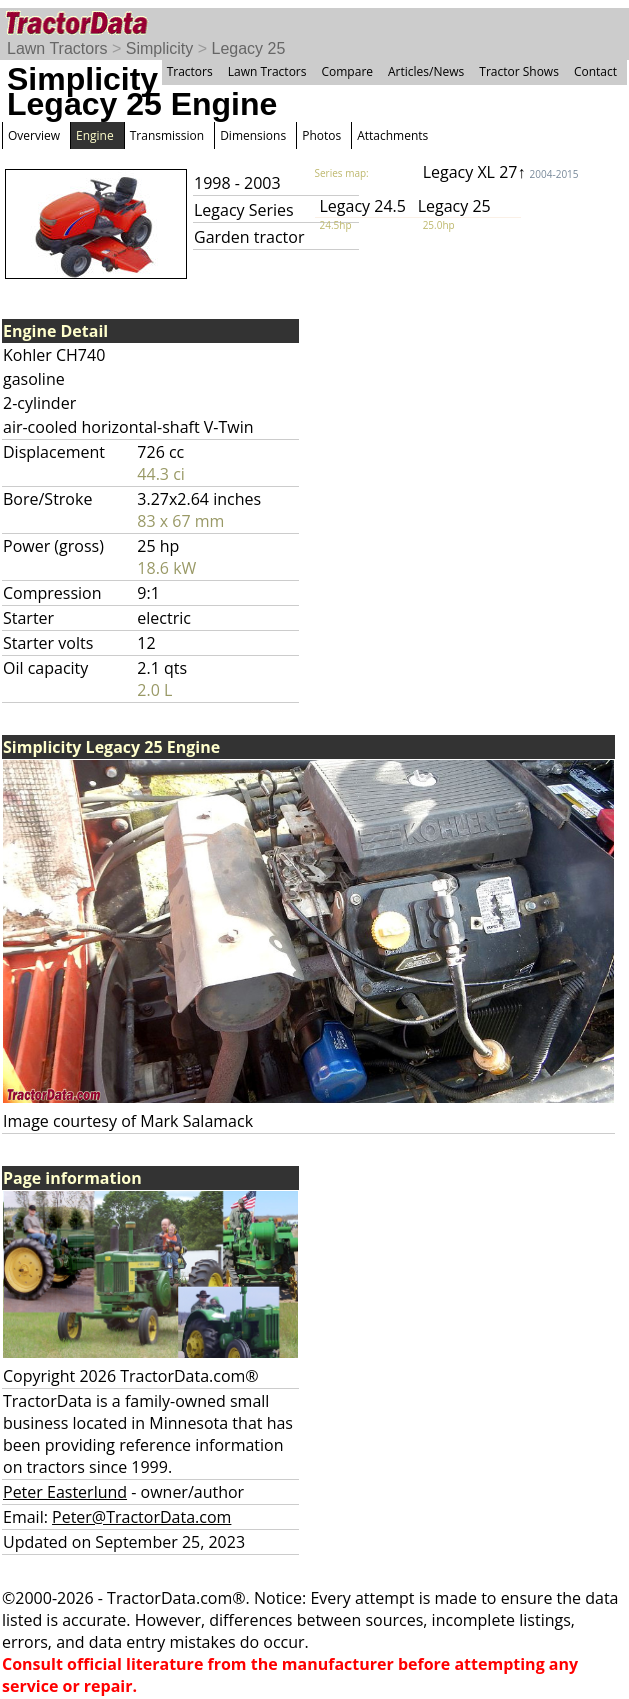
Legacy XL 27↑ (501, 172)
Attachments (392, 135)
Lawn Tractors (57, 48)
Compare (347, 71)
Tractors (190, 71)
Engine (95, 135)
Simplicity (160, 48)
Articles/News (426, 71)
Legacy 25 (249, 48)
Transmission (167, 135)
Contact (595, 71)
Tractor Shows (519, 71)
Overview (34, 135)
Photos (321, 135)
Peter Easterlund (65, 1492)
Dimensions (253, 135)
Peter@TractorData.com (141, 1517)
